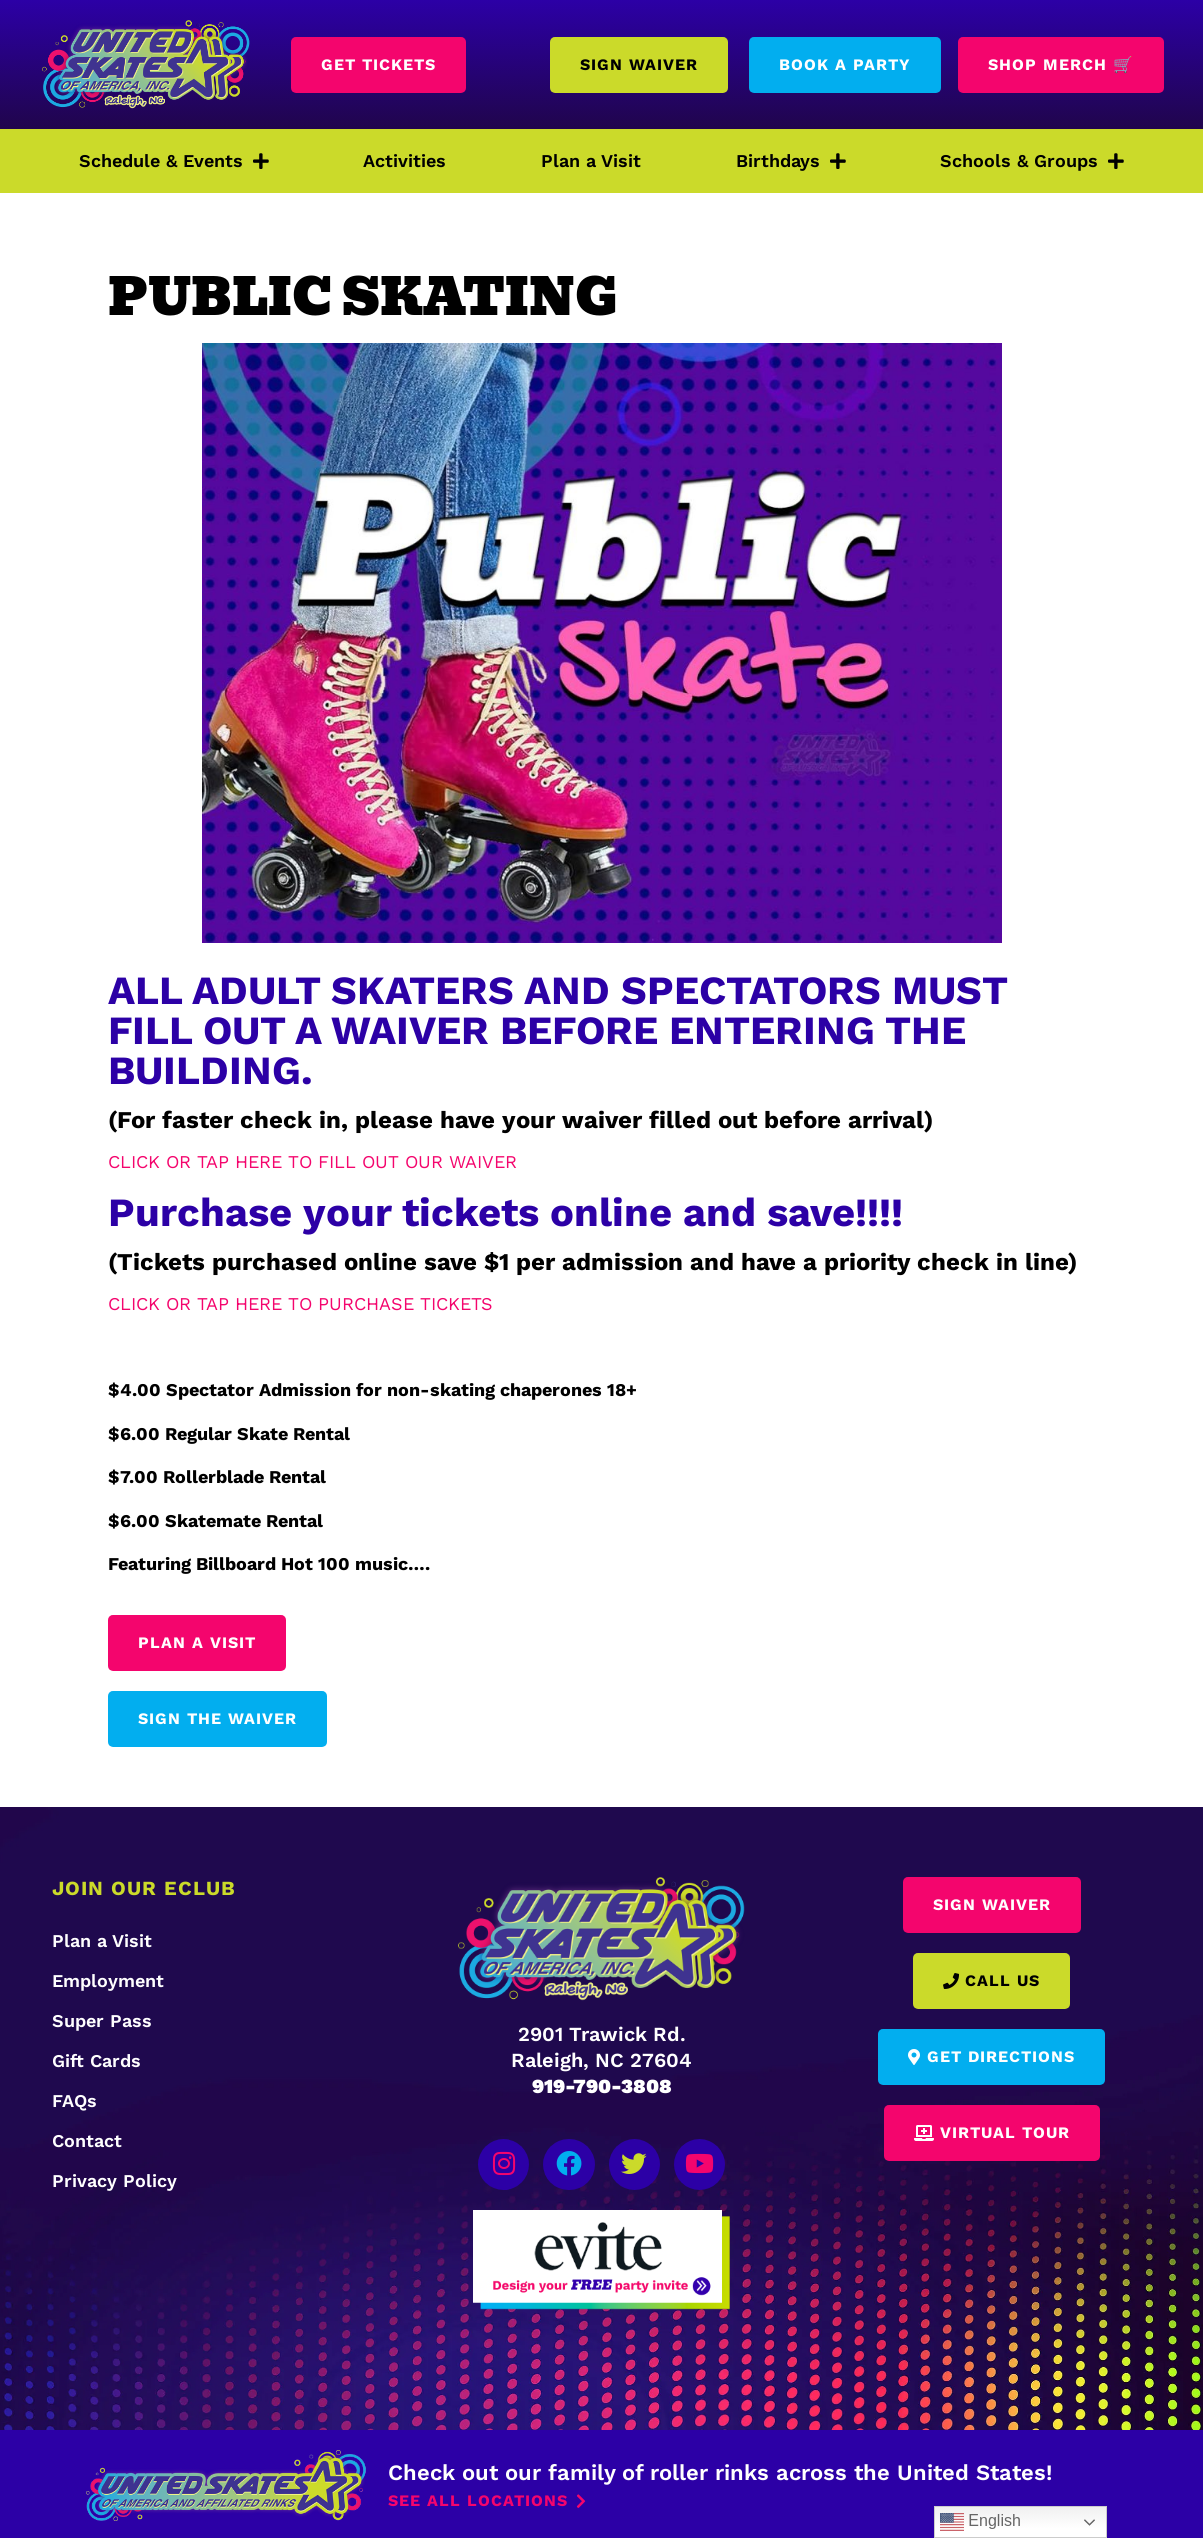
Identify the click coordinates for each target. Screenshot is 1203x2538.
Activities (404, 160)
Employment (108, 1980)
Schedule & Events (174, 161)
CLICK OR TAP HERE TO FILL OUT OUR (278, 1161)
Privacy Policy (114, 2180)
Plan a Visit (591, 160)
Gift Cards (96, 2060)
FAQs (74, 2100)
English (980, 2522)
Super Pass (102, 2020)
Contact (87, 2140)
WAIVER (483, 1161)
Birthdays (791, 161)
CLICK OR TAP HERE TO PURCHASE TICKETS (300, 1303)
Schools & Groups (1032, 161)
